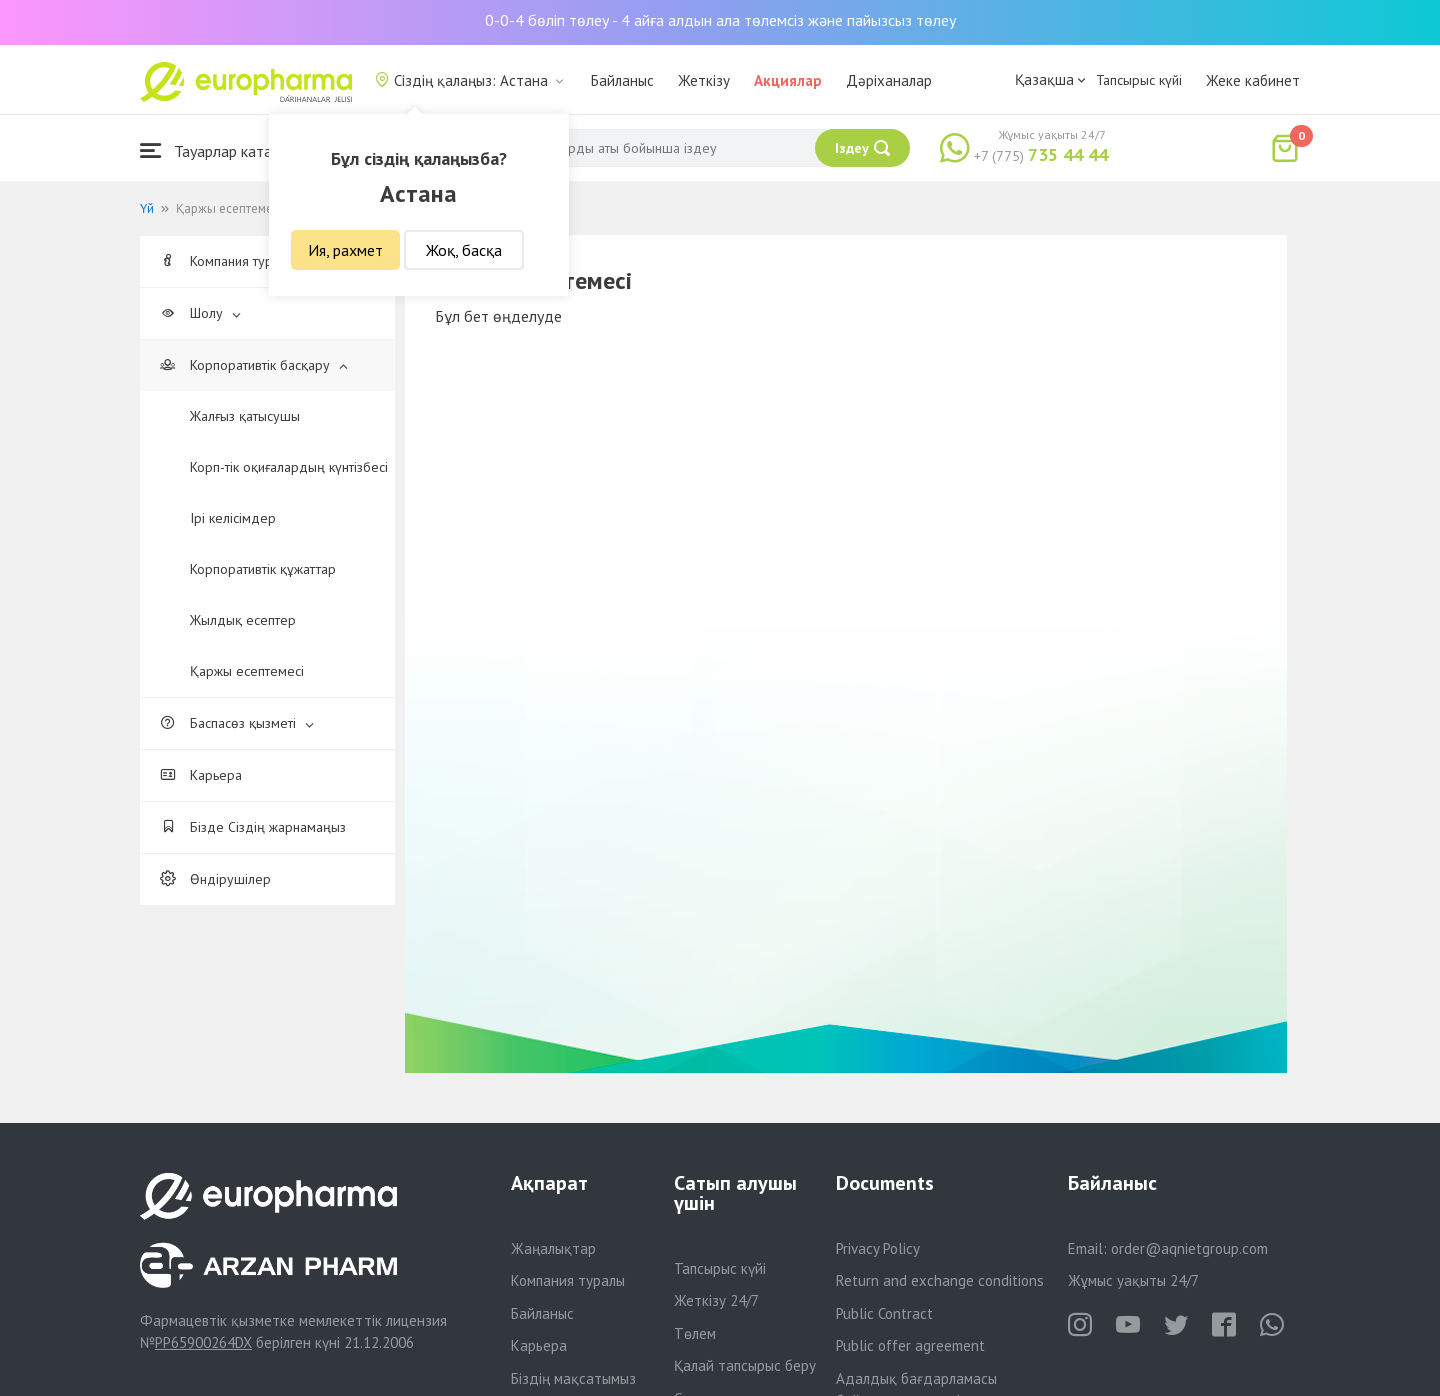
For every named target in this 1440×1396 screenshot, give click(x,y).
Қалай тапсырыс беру (745, 1365)
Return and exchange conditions (940, 1280)
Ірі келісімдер (233, 518)
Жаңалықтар (553, 1248)
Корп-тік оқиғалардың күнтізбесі (289, 467)
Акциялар (788, 80)
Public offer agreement (910, 1345)
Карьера (201, 775)
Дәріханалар (889, 80)
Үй (147, 208)
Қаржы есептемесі (247, 671)
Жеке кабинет (1253, 80)
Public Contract (884, 1313)
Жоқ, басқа (464, 250)
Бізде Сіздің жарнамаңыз (253, 827)
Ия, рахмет (345, 250)
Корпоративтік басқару (254, 365)
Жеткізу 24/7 (716, 1300)
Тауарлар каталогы (222, 150)
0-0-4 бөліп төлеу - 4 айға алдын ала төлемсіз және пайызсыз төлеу (720, 20)
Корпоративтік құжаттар (263, 569)
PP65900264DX (203, 1342)
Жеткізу (704, 80)
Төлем (695, 1333)
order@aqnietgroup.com (1189, 1248)
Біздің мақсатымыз (573, 1378)
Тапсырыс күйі (1139, 80)
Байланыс (622, 80)
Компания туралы (568, 1280)
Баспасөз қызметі (237, 723)
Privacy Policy (878, 1248)
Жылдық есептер (243, 620)
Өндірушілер (215, 879)
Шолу (200, 313)
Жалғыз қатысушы (245, 416)
